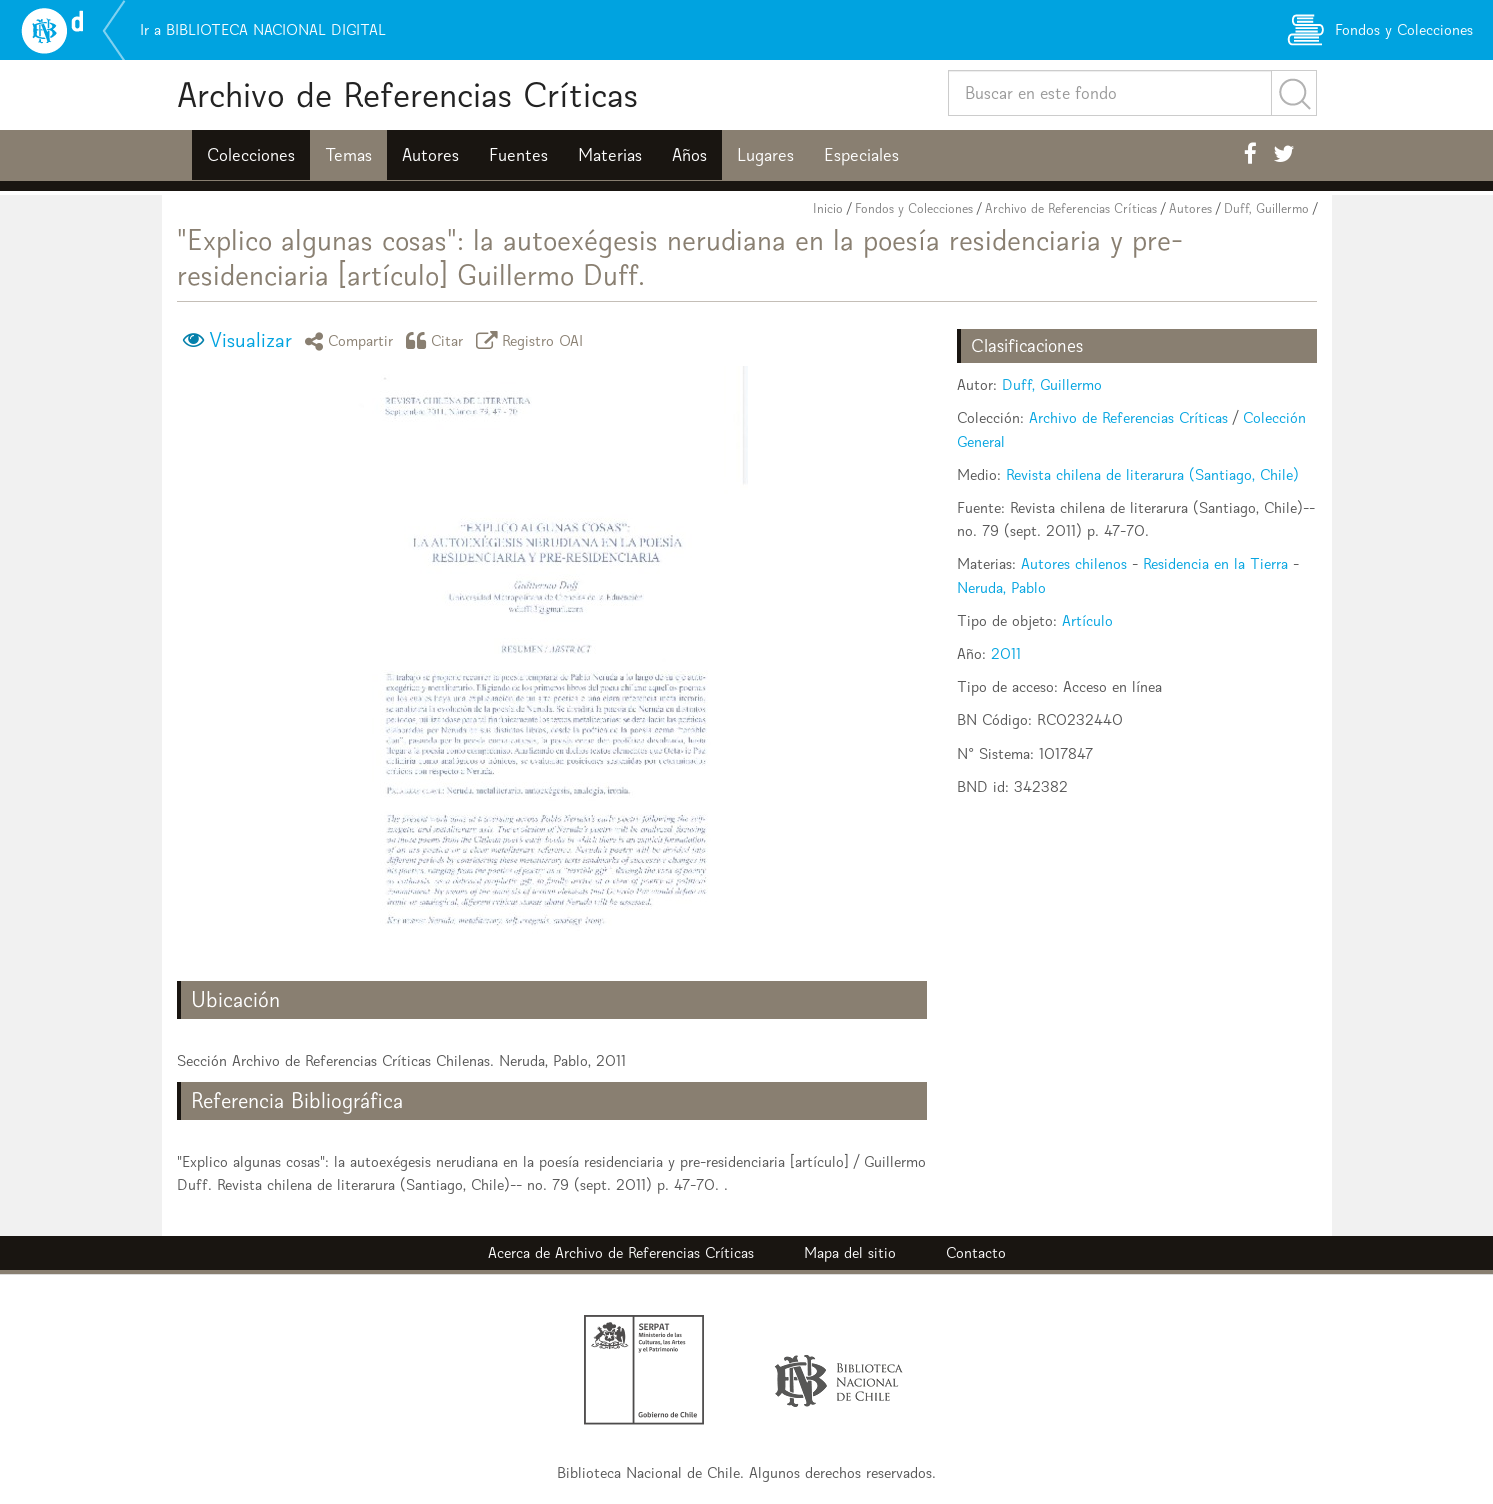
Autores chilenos (1074, 563)
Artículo (1087, 620)
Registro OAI (533, 340)
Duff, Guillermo (1266, 208)
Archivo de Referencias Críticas (407, 94)
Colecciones (251, 155)
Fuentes (518, 155)
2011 (1006, 653)
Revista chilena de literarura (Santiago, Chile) (1152, 474)
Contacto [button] (976, 1252)
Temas (348, 155)
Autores (430, 155)
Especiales (861, 155)
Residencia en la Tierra (1215, 563)
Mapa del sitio (850, 1252)
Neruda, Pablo (1001, 587)
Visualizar (250, 340)
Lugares (765, 155)
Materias (610, 155)
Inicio (828, 208)
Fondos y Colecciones (914, 208)
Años (689, 155)
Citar (438, 340)
